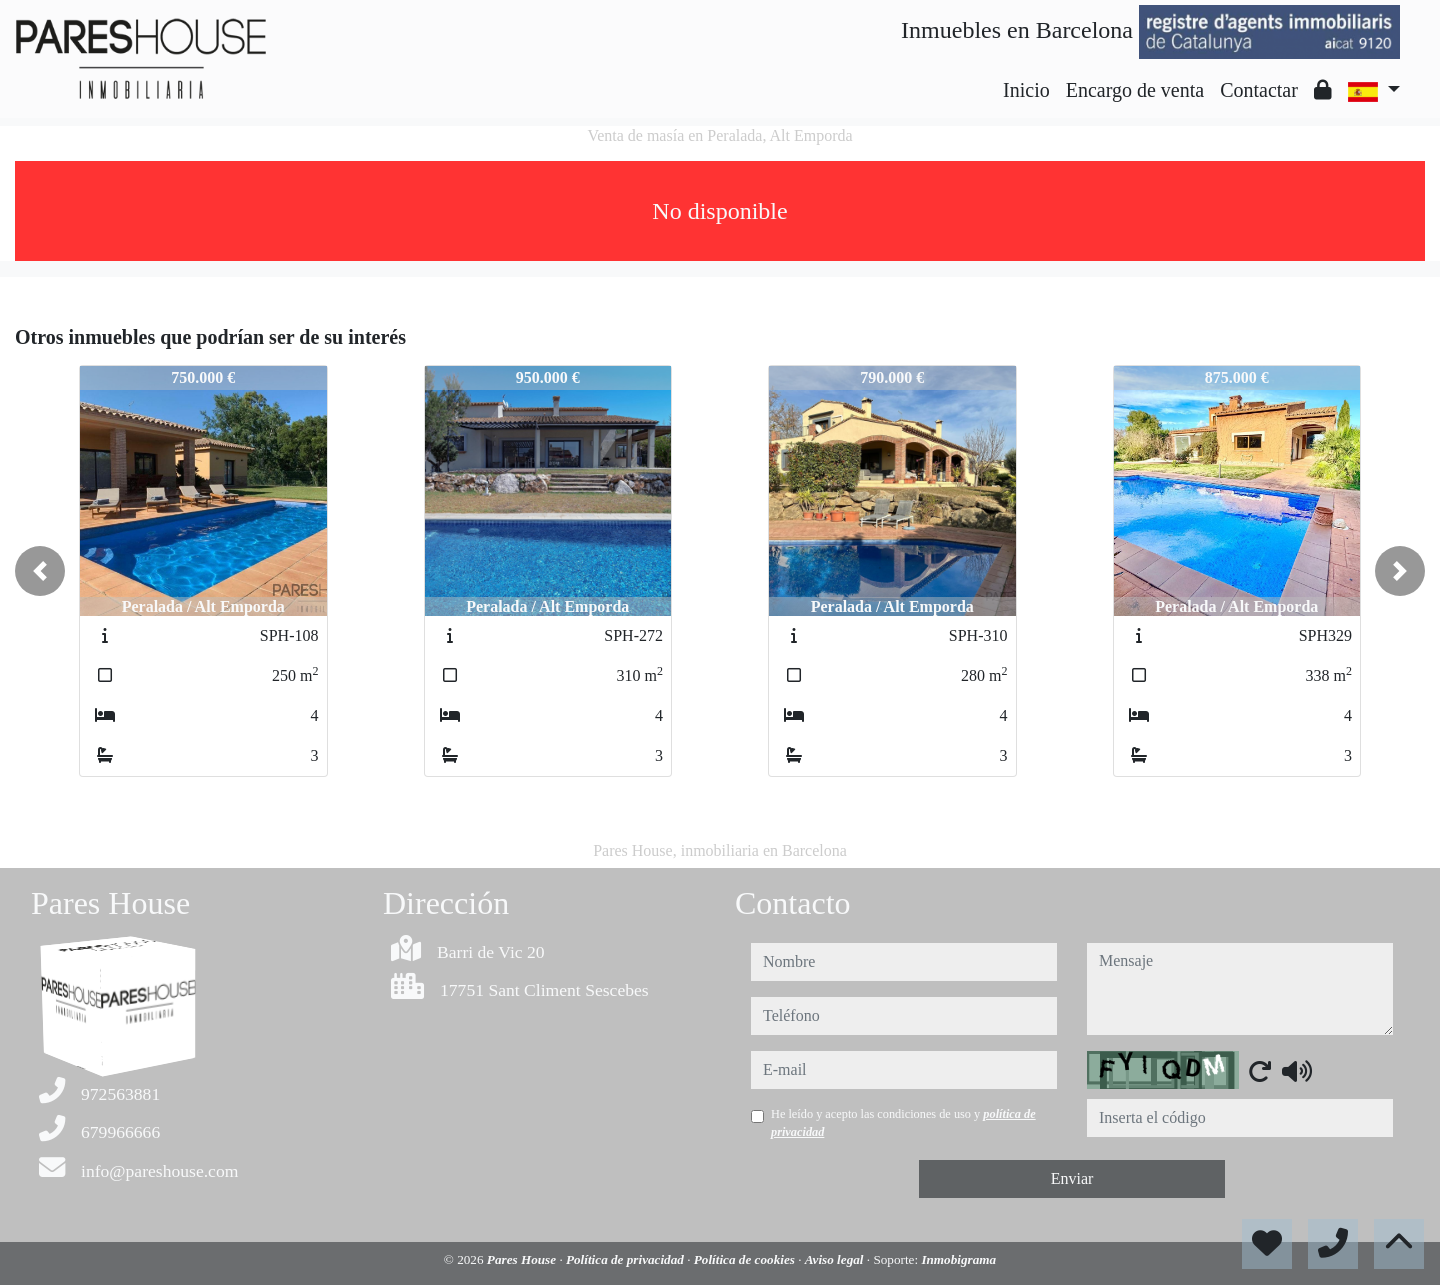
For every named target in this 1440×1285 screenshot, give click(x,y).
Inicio (1026, 90)
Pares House (523, 1259)
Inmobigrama (958, 1259)
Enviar (1072, 1178)
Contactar (1259, 90)
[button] (40, 571)
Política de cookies (746, 1259)
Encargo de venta (1135, 90)
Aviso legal (836, 1259)
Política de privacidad (626, 1259)
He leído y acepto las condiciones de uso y (903, 1123)
